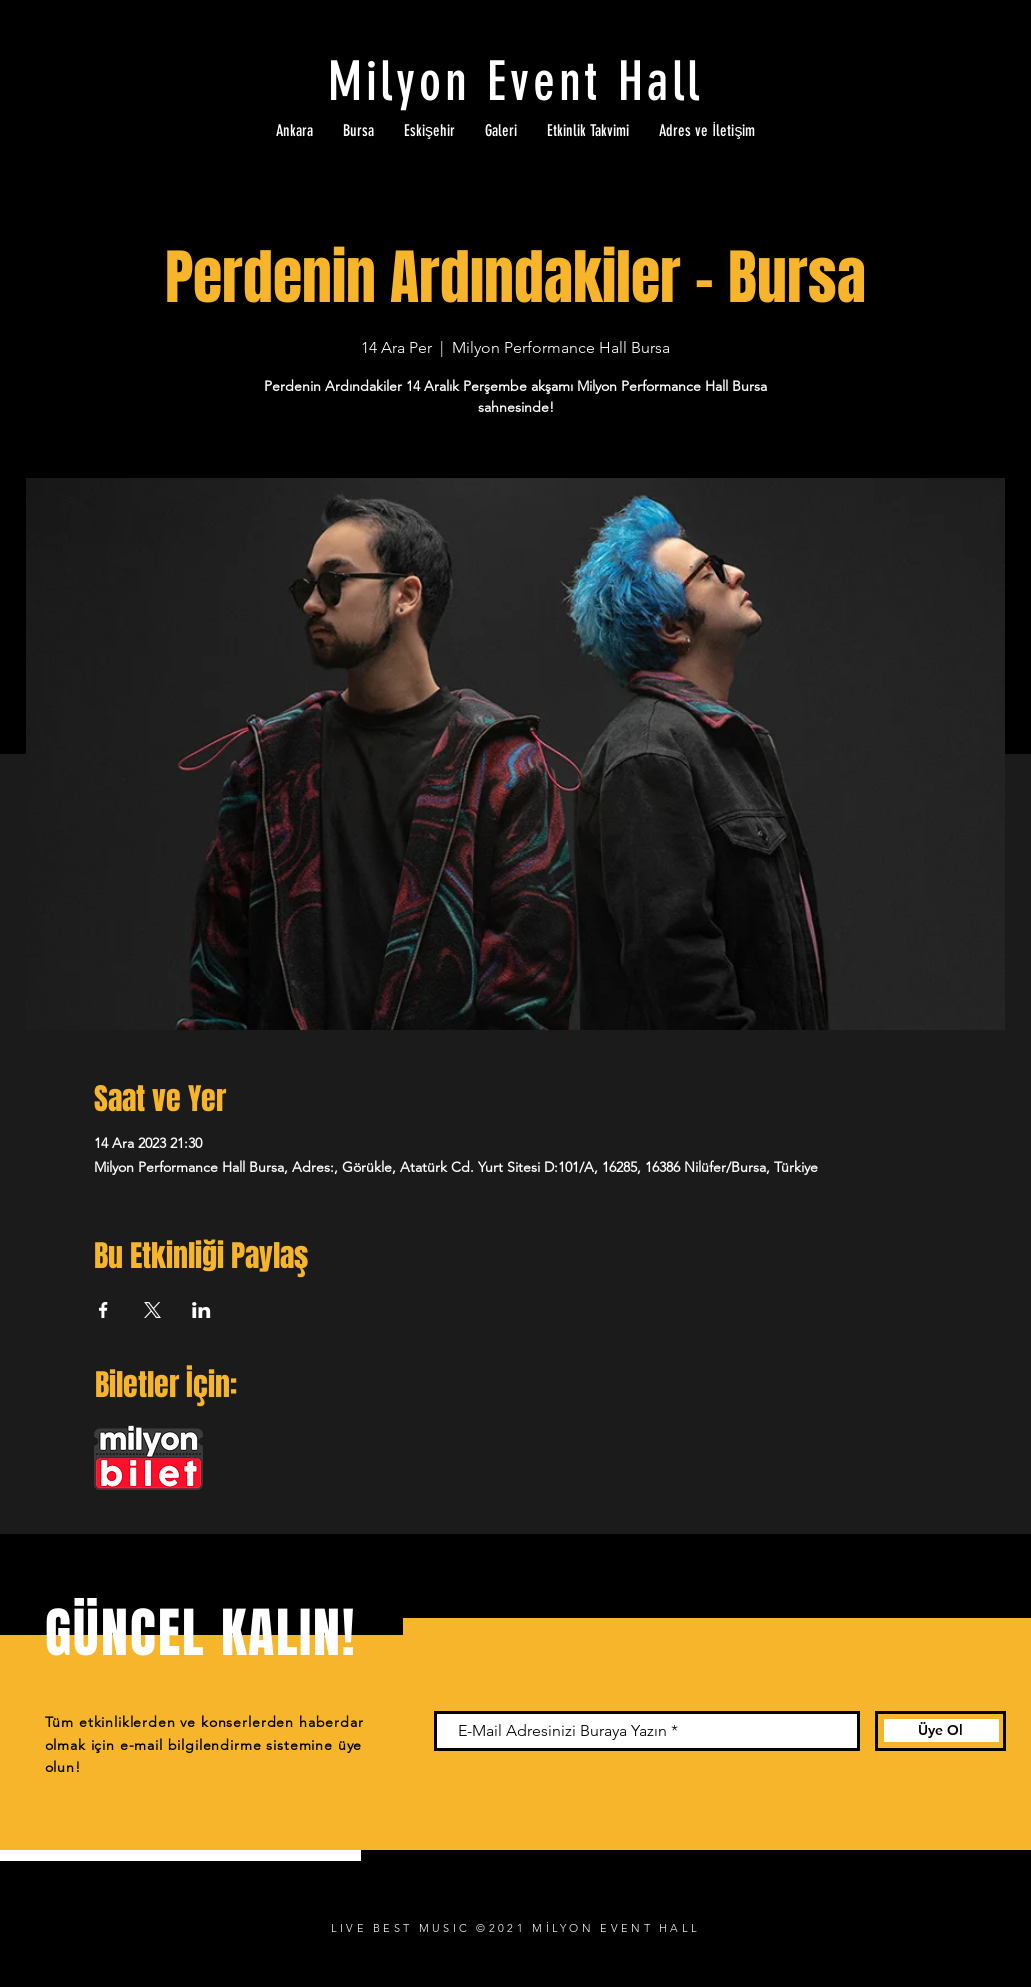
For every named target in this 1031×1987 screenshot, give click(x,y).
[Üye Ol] (940, 1731)
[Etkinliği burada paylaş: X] (152, 1310)
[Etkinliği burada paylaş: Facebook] (103, 1310)
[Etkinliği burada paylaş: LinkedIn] (201, 1310)
